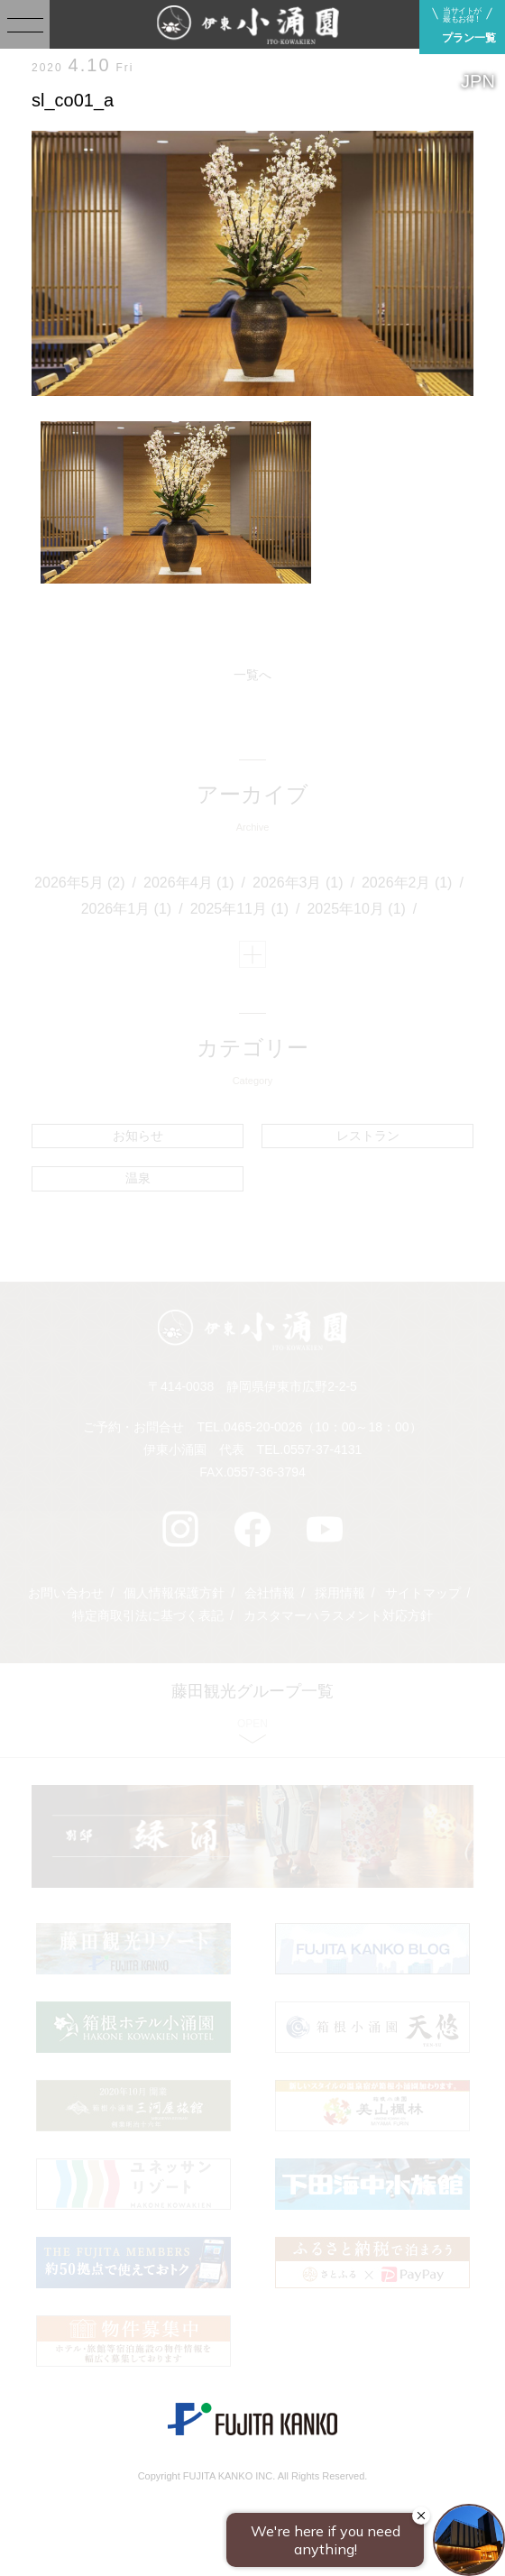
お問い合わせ (66, 1593)
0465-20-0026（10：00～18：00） (322, 1427)
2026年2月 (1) (407, 882)
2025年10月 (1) (356, 908)
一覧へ (252, 674)
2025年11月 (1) (239, 908)
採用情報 (340, 1593)
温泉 (138, 1178)
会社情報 (269, 1593)
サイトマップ (423, 1593)
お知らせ (138, 1135)
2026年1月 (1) (126, 908)
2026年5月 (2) (79, 882)
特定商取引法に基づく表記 (148, 1615)
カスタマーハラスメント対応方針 (338, 1615)
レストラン (367, 1135)
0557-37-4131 (322, 1449)
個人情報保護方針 (174, 1593)
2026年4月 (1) (188, 882)
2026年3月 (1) (298, 882)
